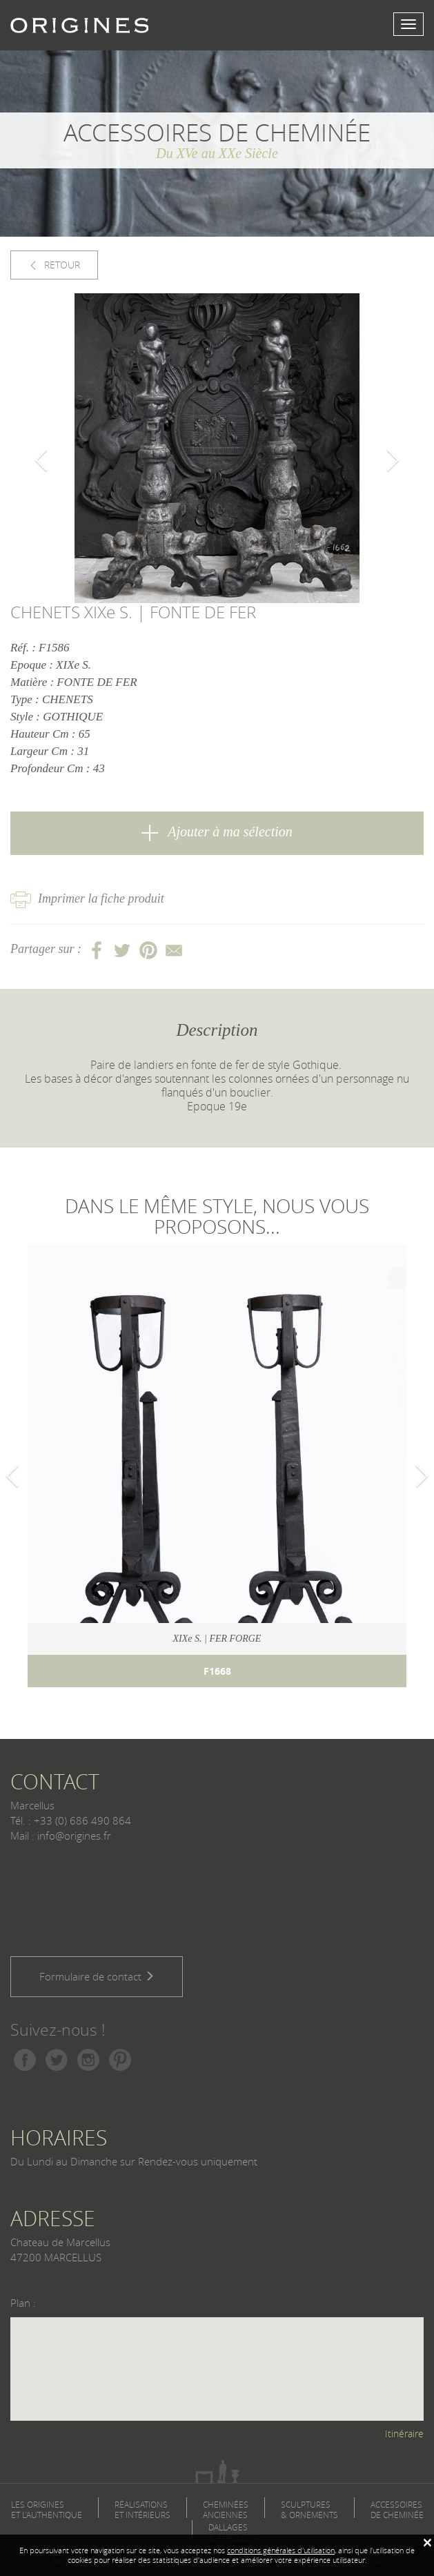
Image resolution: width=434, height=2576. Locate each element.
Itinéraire (404, 2433)
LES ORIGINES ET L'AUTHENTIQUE (46, 2509)
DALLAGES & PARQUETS (232, 2532)
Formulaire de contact (97, 1976)
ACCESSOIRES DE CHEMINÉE (397, 2509)
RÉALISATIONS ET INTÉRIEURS (142, 2509)
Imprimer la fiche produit (87, 898)
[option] (217, 448)
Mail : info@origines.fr (60, 1835)
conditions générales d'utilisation (281, 2550)
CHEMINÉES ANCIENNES (225, 2509)
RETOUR (54, 264)
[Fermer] (427, 2542)
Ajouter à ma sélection (217, 832)
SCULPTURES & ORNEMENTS (309, 2509)
